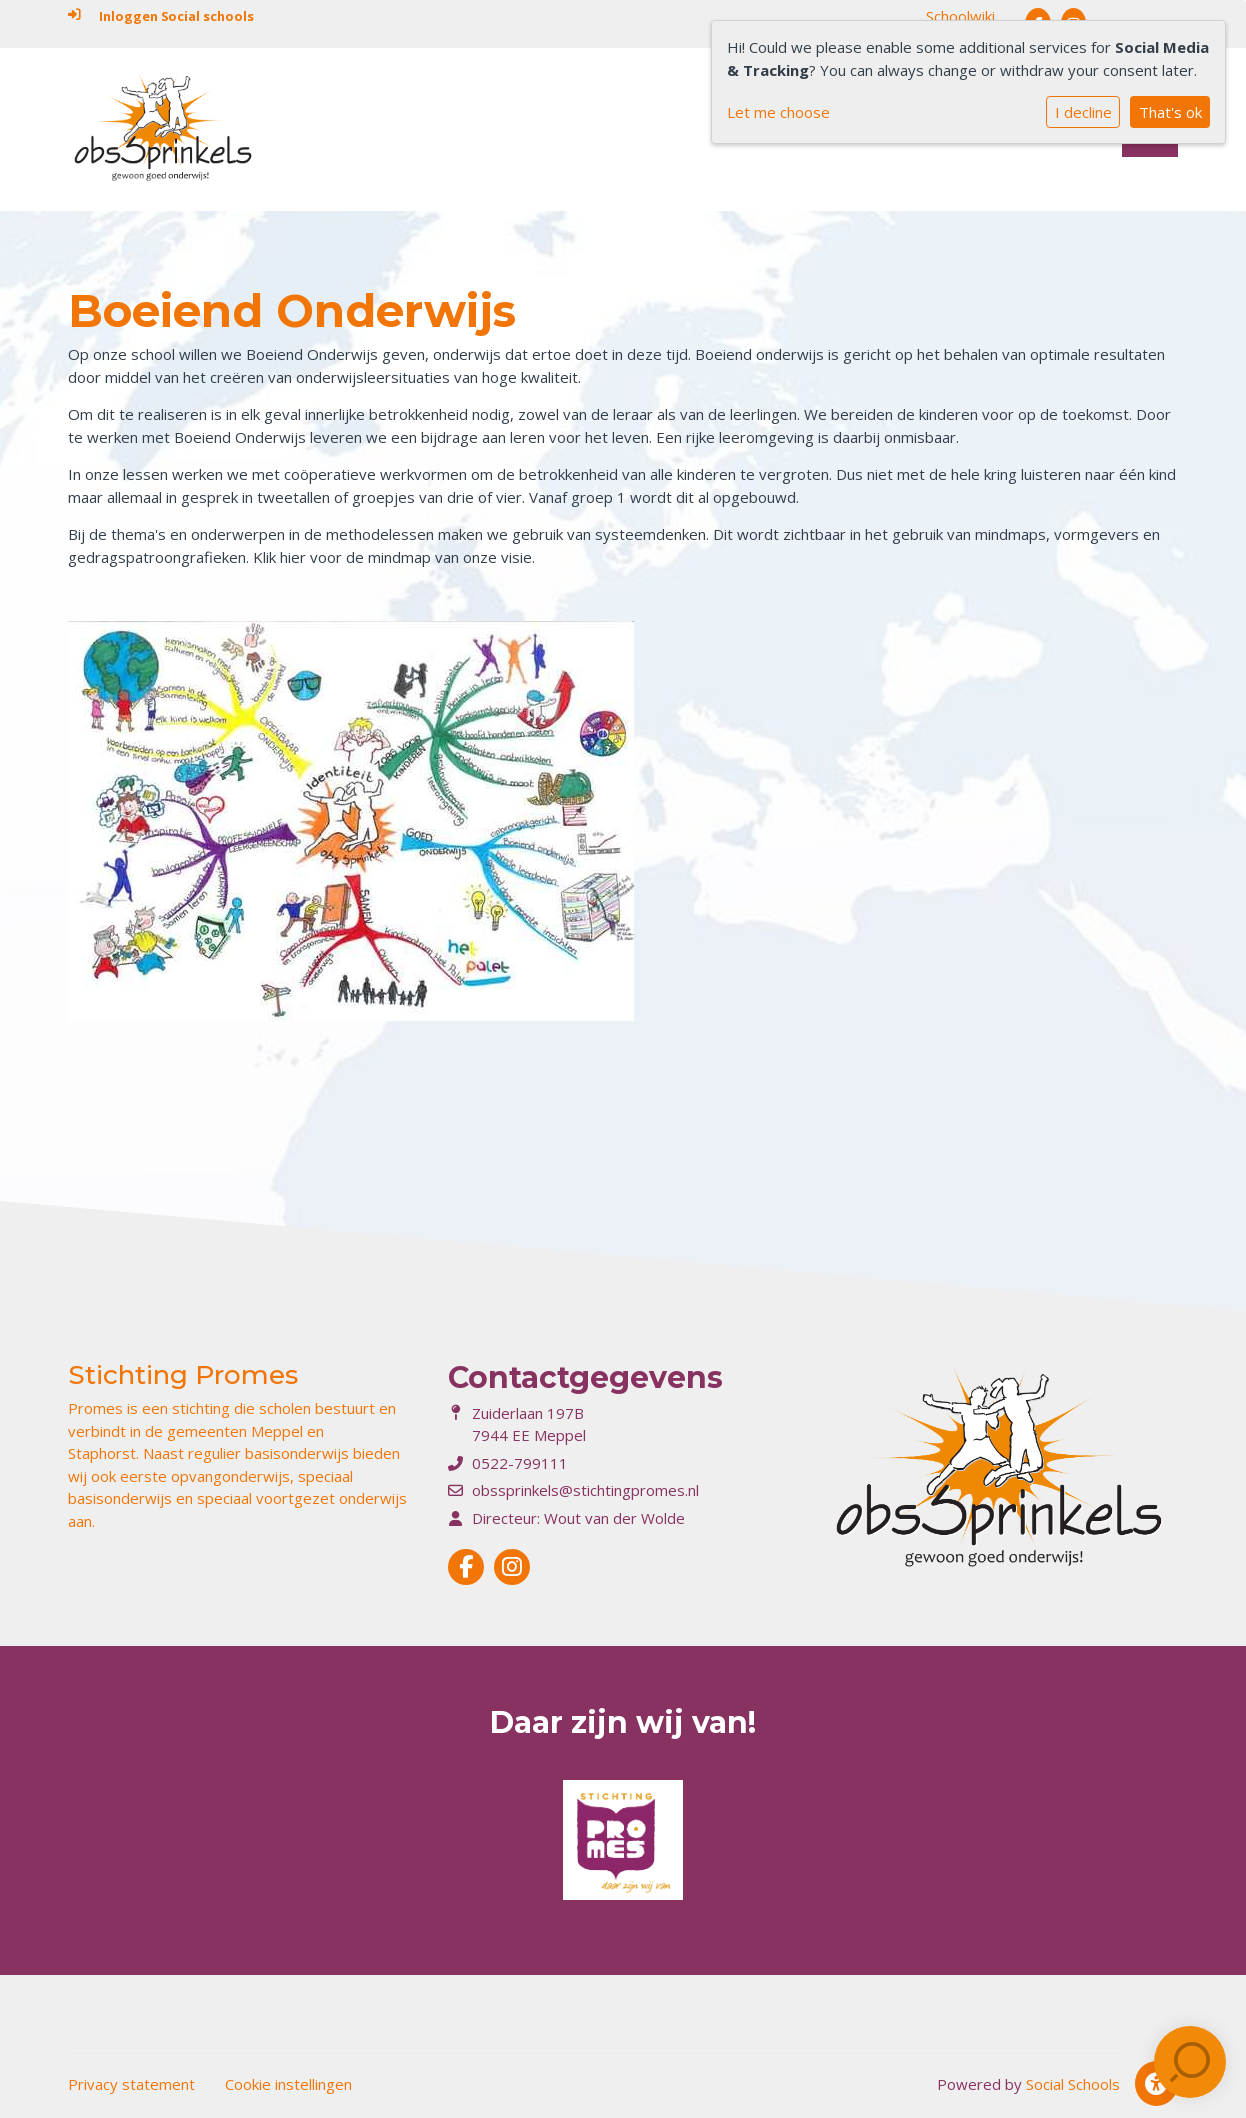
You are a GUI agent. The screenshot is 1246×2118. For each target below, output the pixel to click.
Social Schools (1073, 2084)
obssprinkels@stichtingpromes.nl (585, 1490)
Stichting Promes (183, 1375)
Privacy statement (131, 2084)
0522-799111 (520, 1463)
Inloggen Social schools (161, 16)
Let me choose (778, 112)
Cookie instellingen (288, 2084)
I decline (1083, 112)
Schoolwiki (960, 16)
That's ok (1170, 112)
